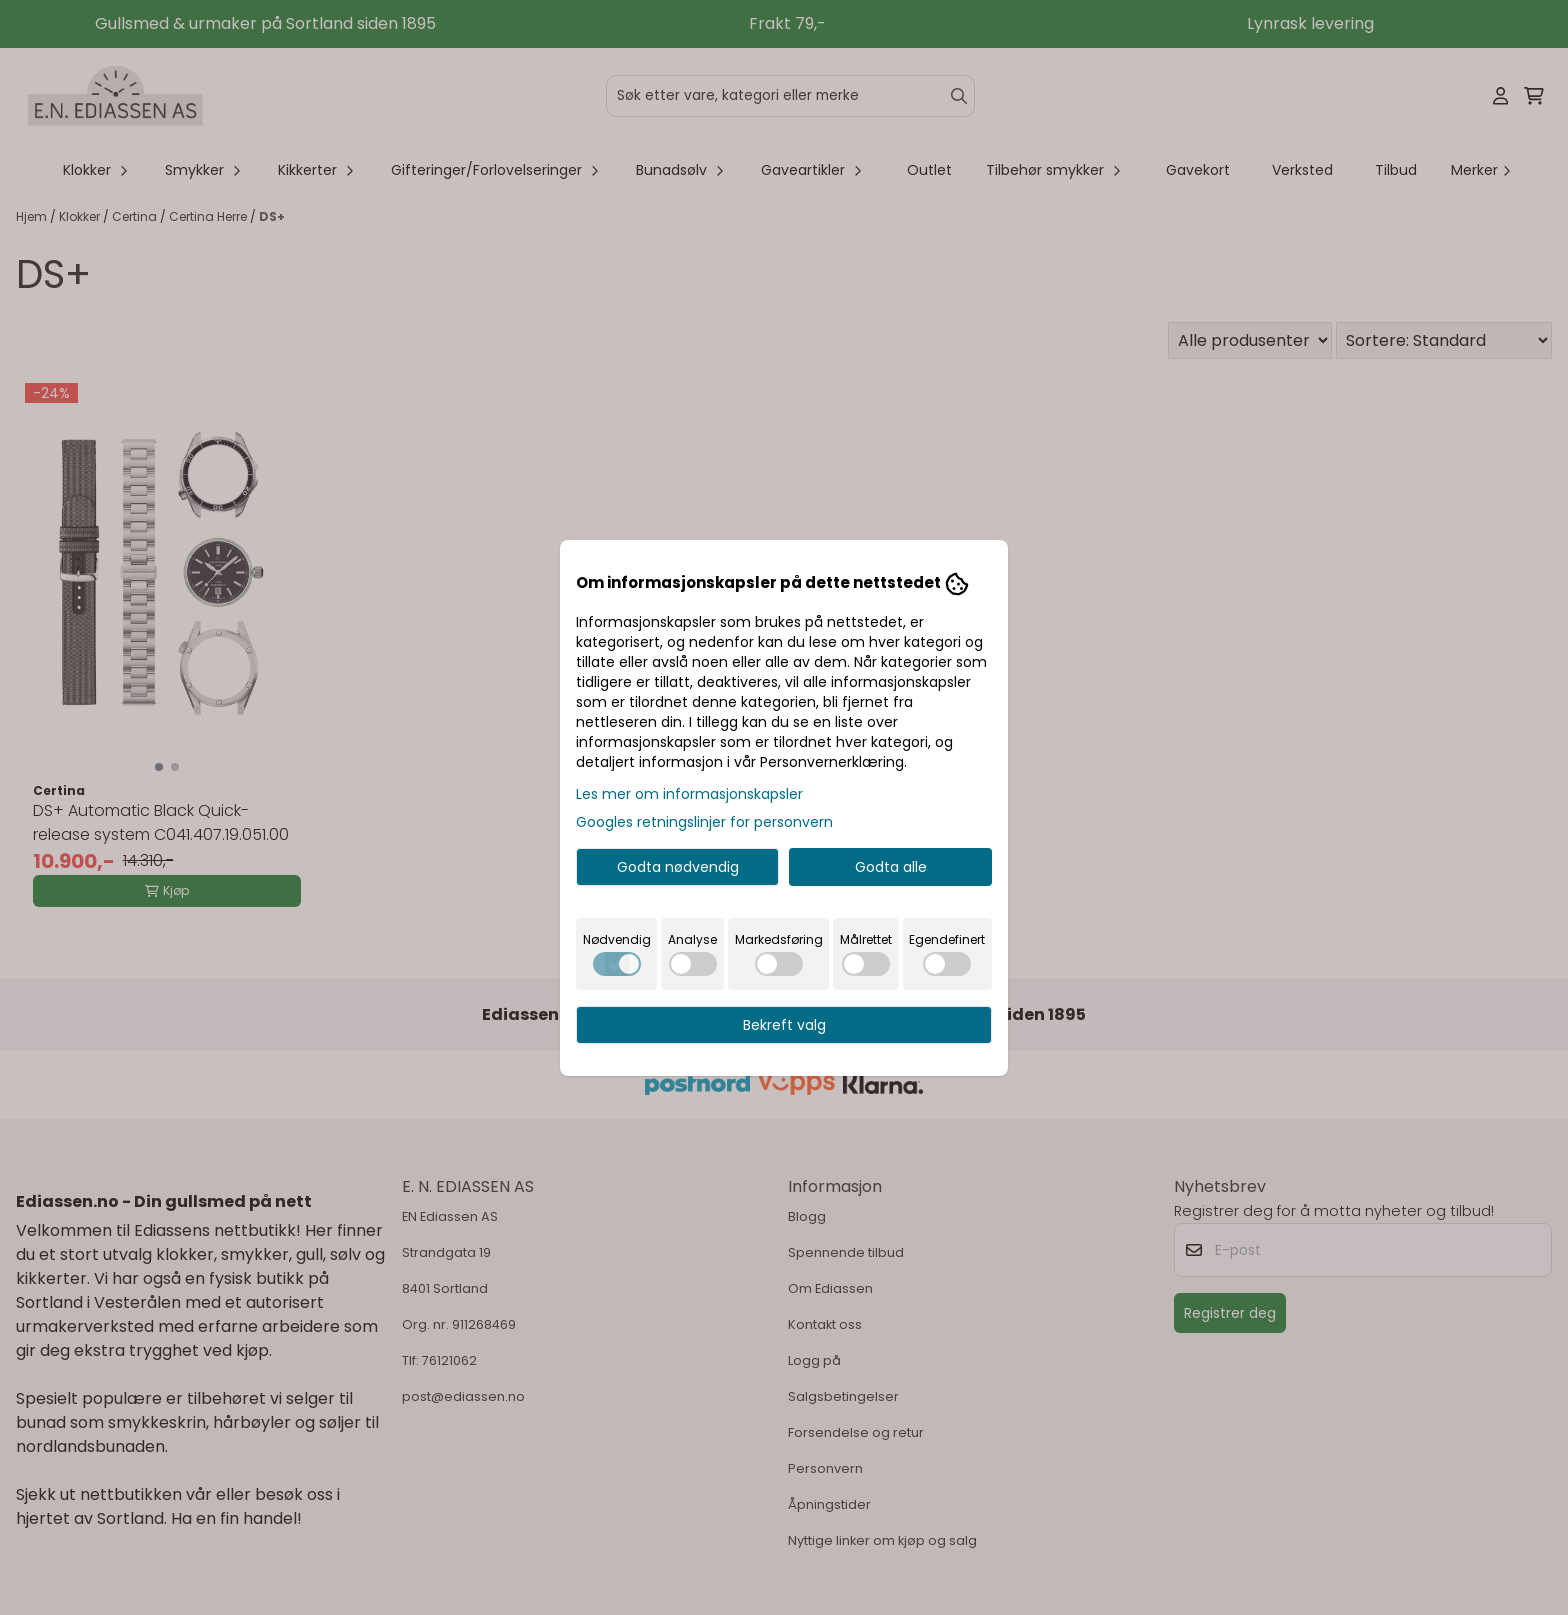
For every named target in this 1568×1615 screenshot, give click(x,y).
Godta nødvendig (678, 867)
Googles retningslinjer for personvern (704, 822)
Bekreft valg (784, 1025)
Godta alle (891, 867)
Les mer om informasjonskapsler (689, 794)
